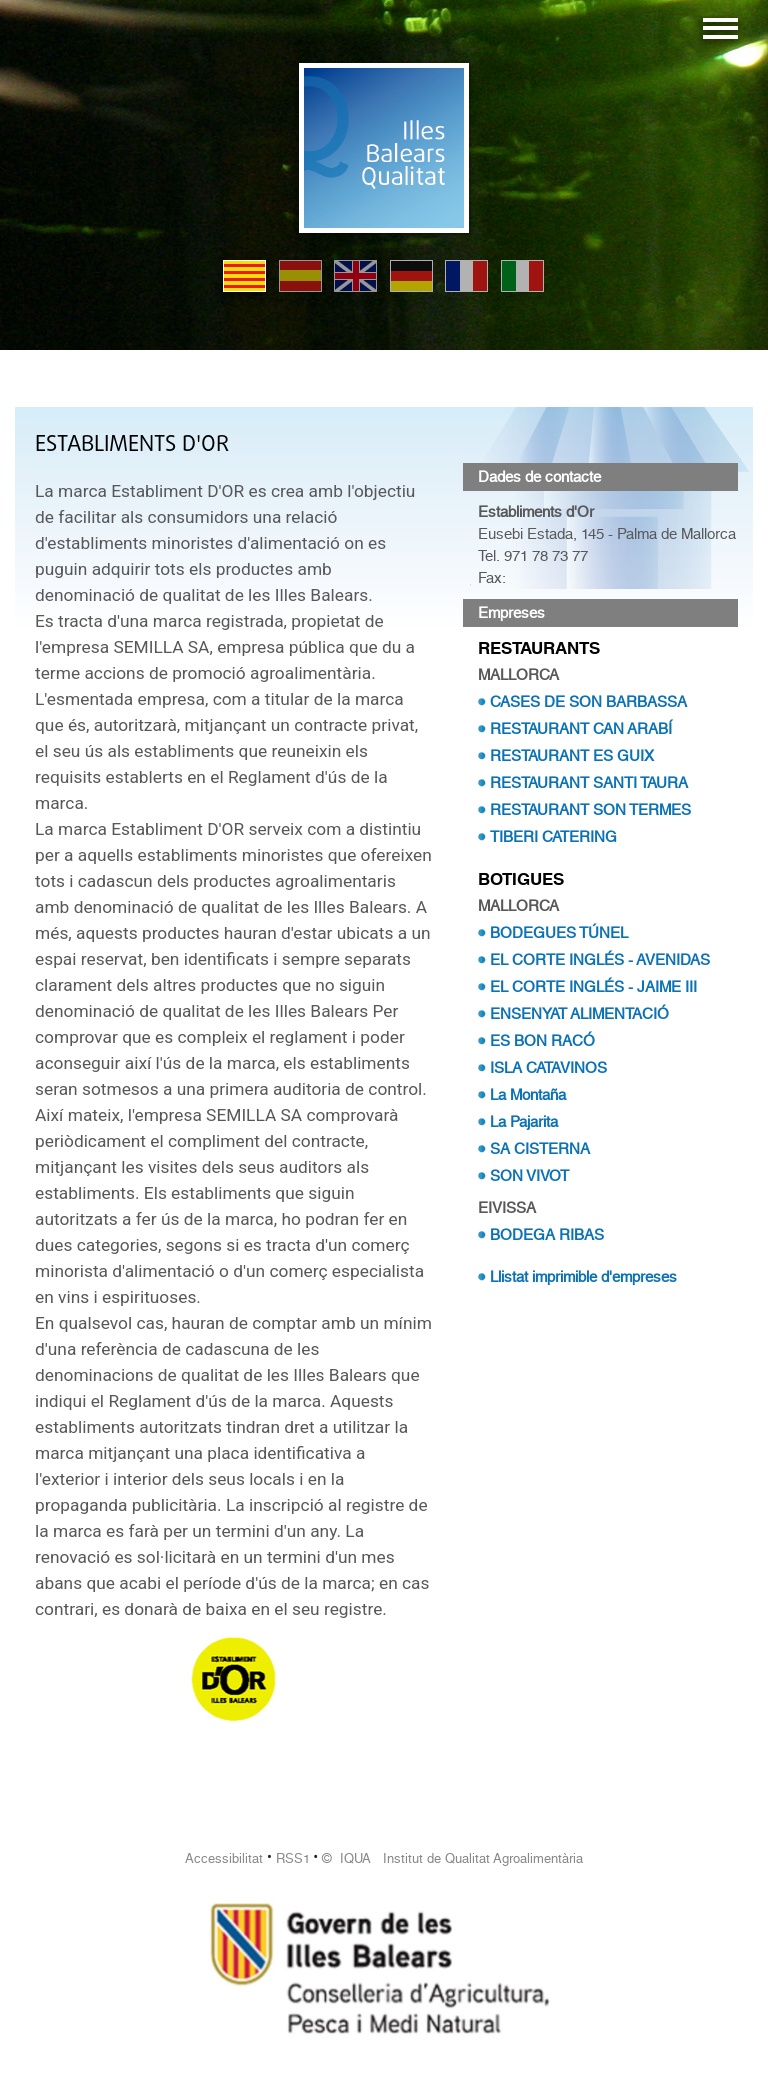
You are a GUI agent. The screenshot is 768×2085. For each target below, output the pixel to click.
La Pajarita (524, 1122)
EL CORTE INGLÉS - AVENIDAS (600, 960)
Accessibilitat (224, 1858)
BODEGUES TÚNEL (559, 933)
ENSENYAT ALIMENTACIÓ (579, 1014)
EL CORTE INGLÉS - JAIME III (593, 987)
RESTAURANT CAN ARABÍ (581, 729)
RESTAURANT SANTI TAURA (589, 783)
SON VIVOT (529, 1176)
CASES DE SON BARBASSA (588, 702)
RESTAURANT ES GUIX (572, 756)
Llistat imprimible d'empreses (583, 1277)
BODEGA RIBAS (547, 1235)
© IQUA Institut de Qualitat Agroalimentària (452, 1858)
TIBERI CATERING (553, 837)
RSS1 (293, 1858)
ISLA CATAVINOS (548, 1068)
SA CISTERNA (540, 1149)
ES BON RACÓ (542, 1041)
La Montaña (528, 1095)
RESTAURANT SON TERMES (590, 810)
